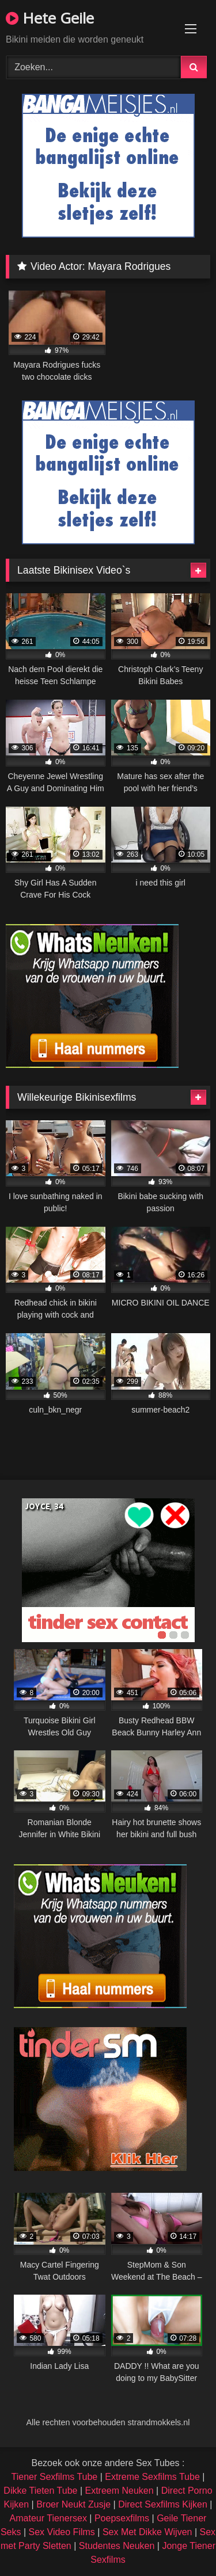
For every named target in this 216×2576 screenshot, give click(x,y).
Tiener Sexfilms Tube (55, 2477)
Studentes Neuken (117, 2546)
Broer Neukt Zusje (73, 2504)
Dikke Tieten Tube (40, 2490)
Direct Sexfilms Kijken (162, 2504)
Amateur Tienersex (48, 2518)
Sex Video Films (62, 2532)
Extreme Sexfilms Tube (152, 2477)
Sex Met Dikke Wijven (147, 2532)
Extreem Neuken (119, 2490)
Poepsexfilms (121, 2518)
